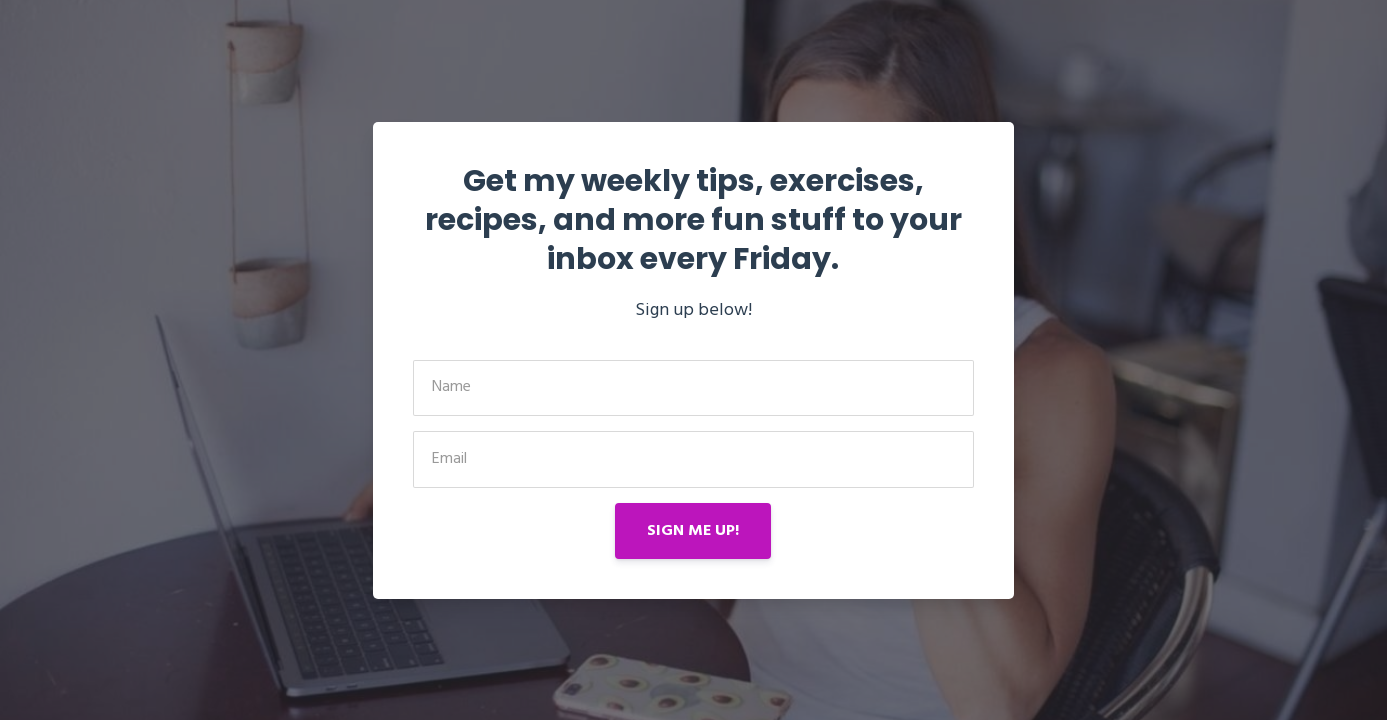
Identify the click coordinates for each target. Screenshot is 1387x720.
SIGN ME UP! (693, 531)
